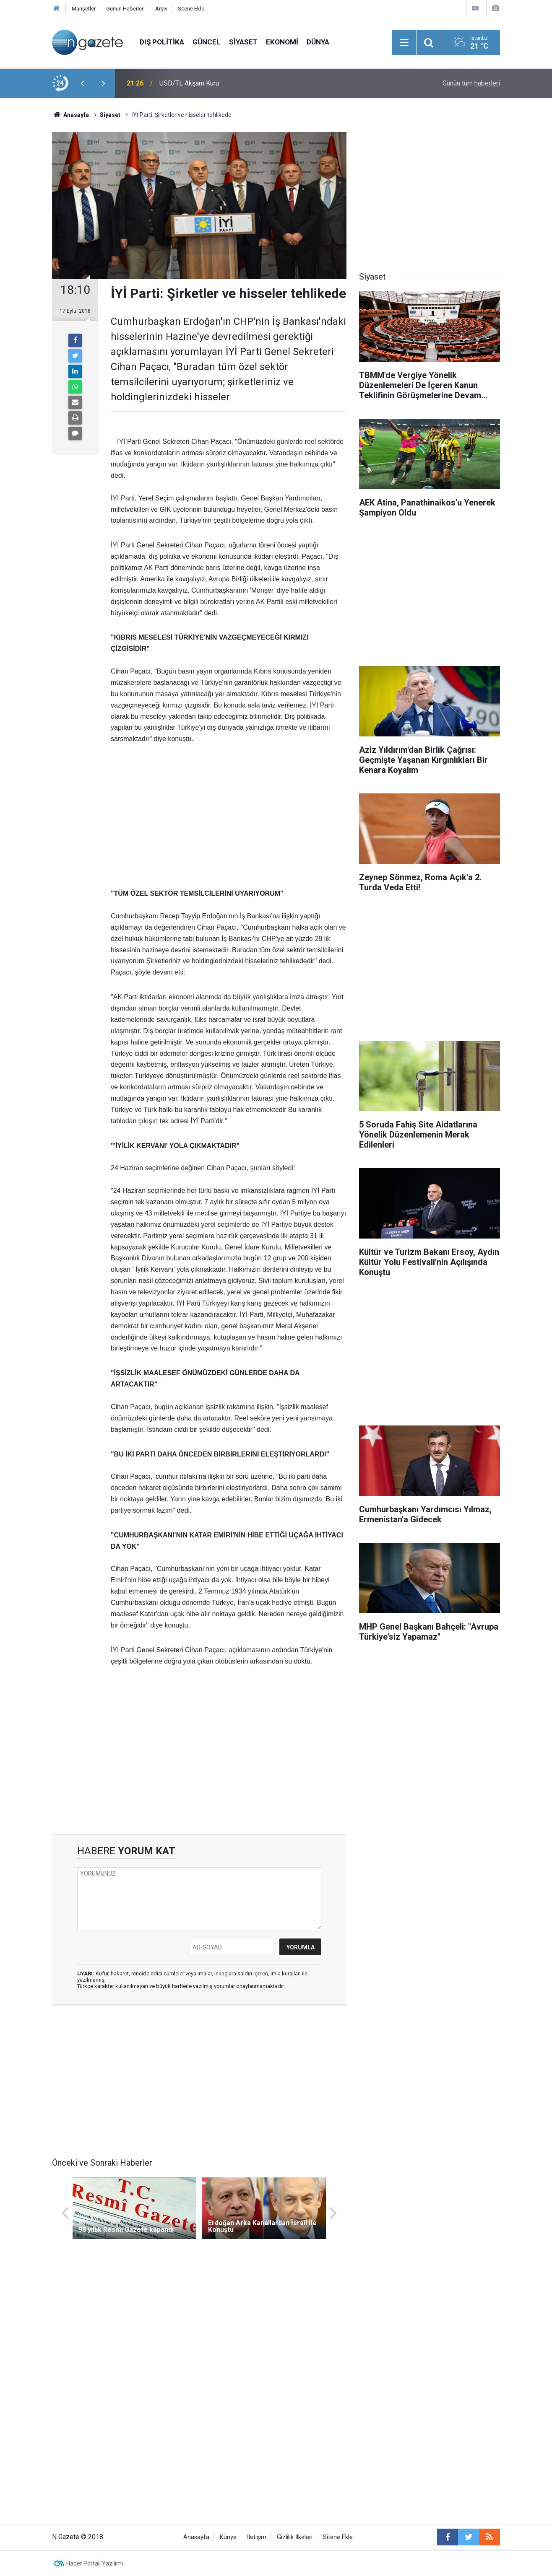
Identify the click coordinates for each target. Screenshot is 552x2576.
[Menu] (403, 43)
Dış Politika (162, 42)
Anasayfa (196, 2537)
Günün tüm (471, 83)
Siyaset (243, 42)
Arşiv (161, 8)
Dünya (318, 42)
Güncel (207, 42)
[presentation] (82, 83)
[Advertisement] (228, 816)
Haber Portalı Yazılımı (94, 2563)
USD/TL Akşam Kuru (189, 83)
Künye (228, 2537)
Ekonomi (282, 42)
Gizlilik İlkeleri (294, 2537)
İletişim (256, 2537)
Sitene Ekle (191, 8)
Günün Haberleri (125, 8)
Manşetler (84, 8)
